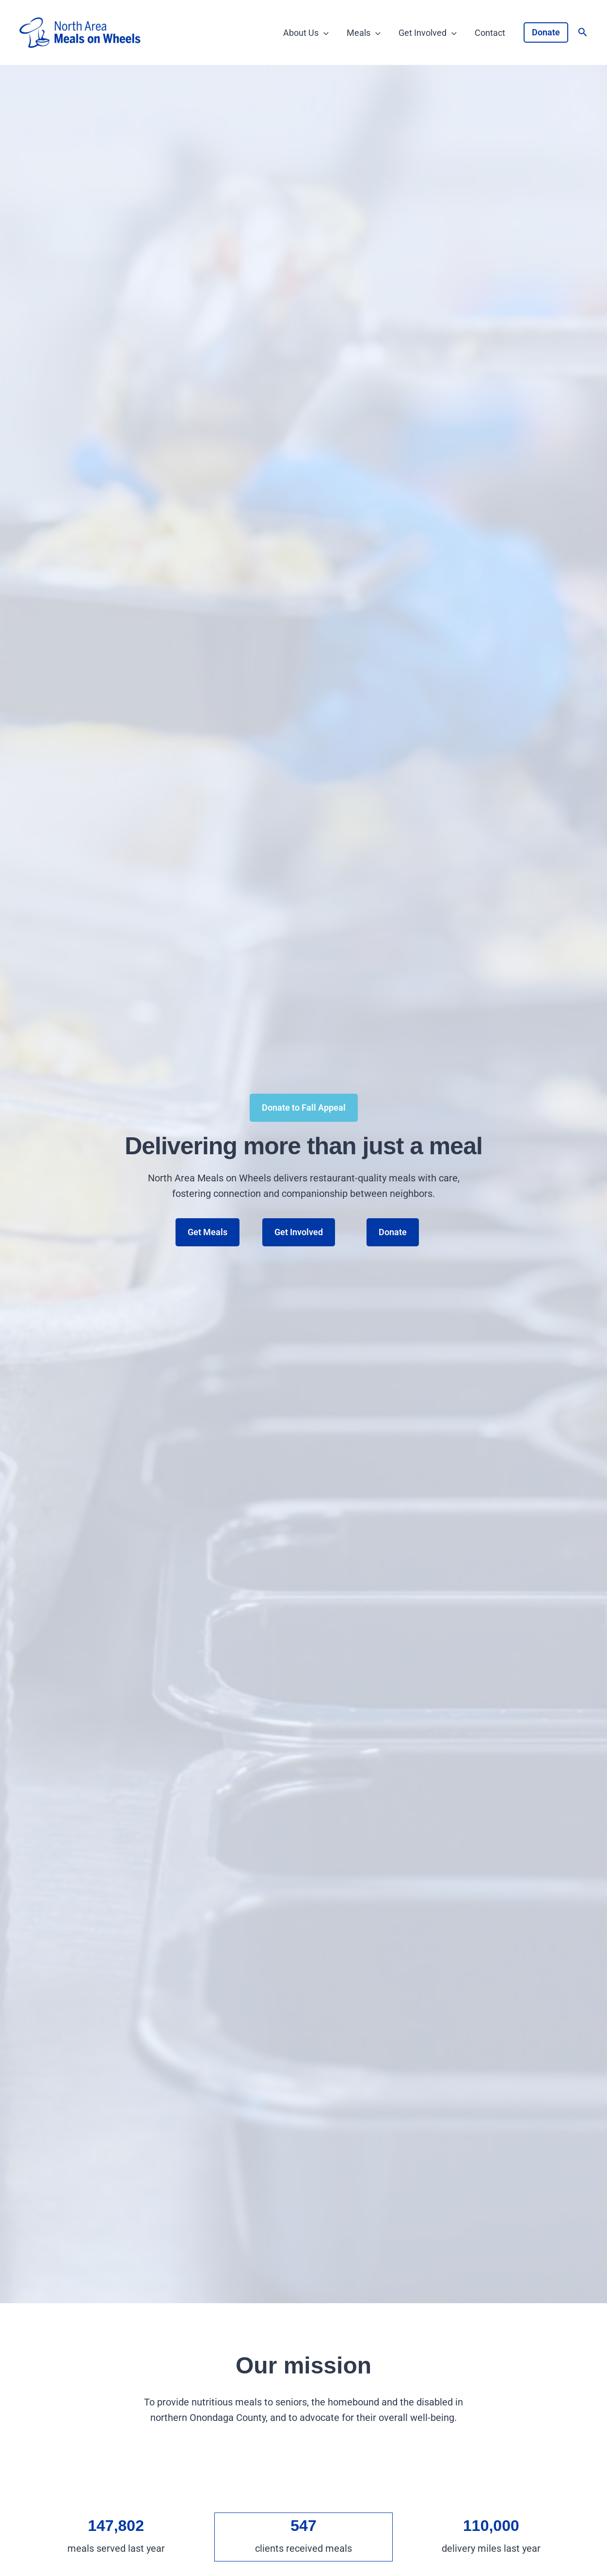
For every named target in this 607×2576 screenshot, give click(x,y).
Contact (490, 33)
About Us (308, 32)
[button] (546, 32)
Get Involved (428, 32)
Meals (365, 32)
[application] (325, 32)
